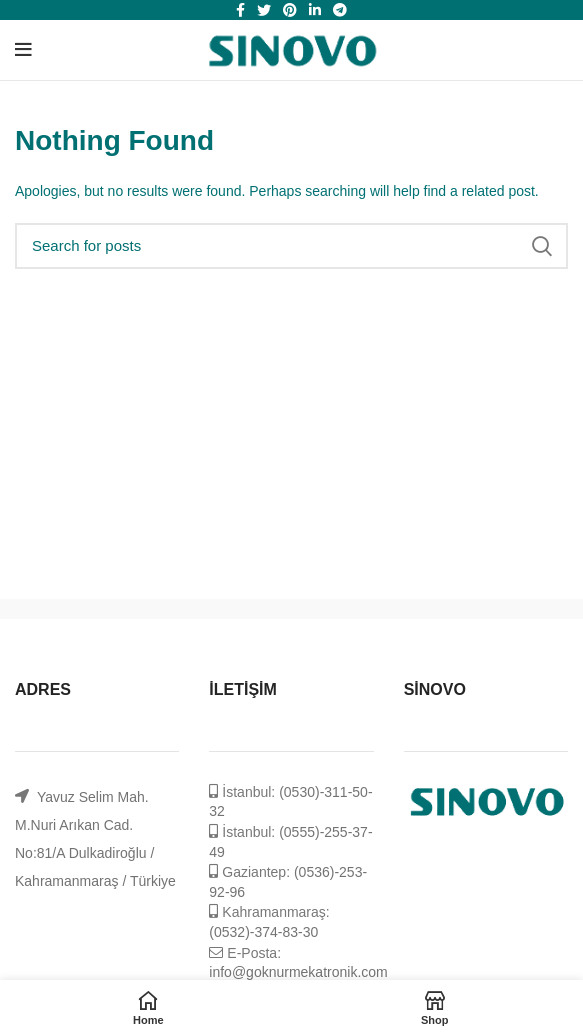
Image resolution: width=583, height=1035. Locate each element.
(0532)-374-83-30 (263, 932)
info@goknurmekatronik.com (298, 972)
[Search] (291, 246)
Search (541, 246)
